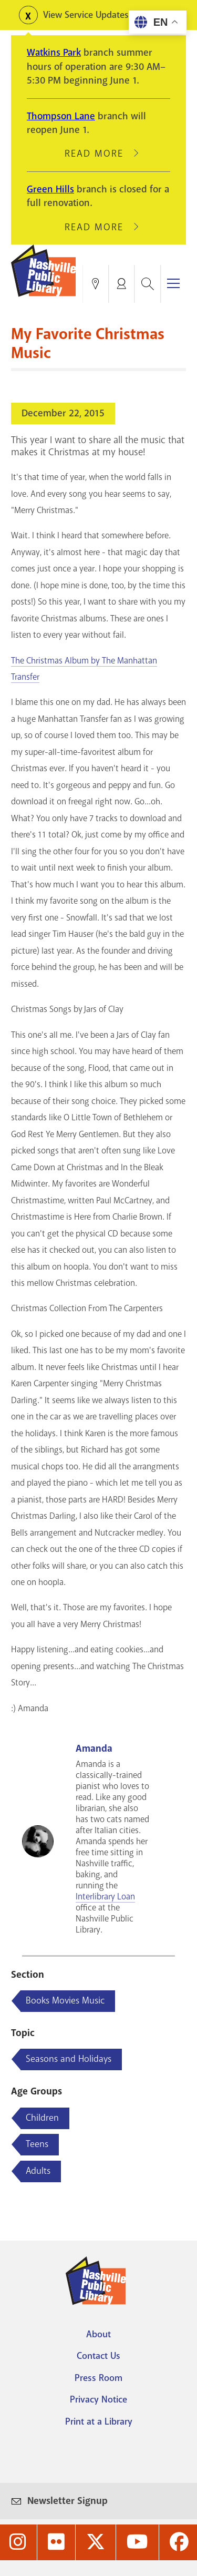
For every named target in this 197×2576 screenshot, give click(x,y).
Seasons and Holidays (68, 2058)
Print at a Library (98, 2421)
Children (42, 2117)
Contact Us (98, 2356)
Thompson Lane (61, 116)
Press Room (98, 2378)
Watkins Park (54, 52)
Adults (38, 2170)
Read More (99, 153)
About (98, 2334)
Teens (37, 2144)
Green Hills (50, 189)
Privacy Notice (98, 2399)
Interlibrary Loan (105, 1896)
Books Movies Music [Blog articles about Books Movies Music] (65, 2000)
